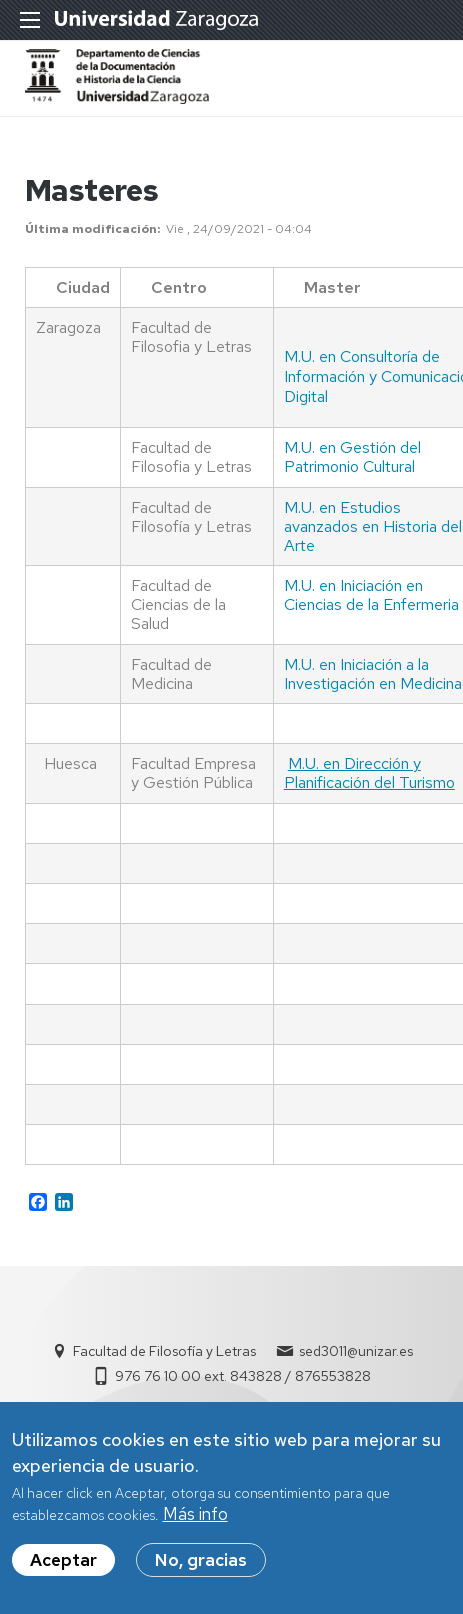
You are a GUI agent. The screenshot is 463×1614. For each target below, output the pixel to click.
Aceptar (63, 1560)
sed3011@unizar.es (356, 1351)
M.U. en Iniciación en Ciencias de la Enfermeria (371, 595)
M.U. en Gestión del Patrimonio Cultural (352, 457)
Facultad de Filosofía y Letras (164, 1351)
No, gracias (201, 1560)
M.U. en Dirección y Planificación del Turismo (369, 773)
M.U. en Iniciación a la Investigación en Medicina (373, 674)
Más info (195, 1514)
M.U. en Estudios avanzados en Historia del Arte (373, 526)
